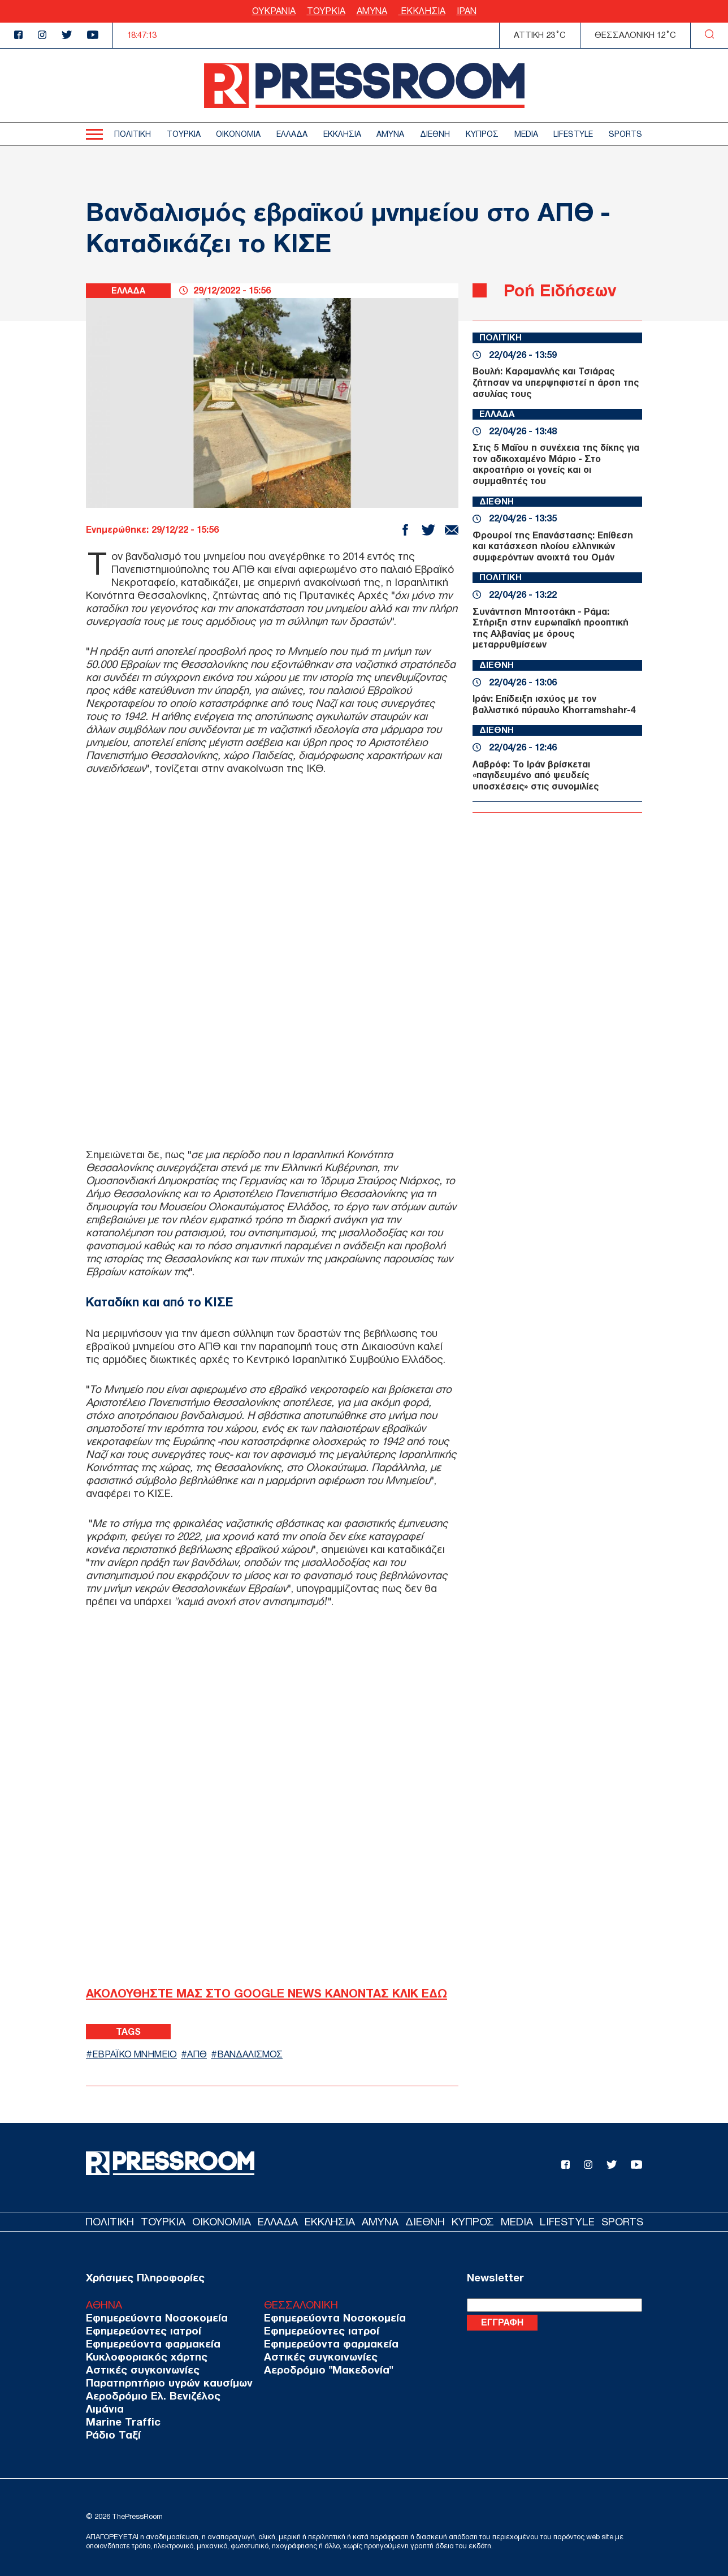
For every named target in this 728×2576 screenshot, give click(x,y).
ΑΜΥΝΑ (372, 11)
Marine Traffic (120, 2421)
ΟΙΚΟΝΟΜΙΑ (238, 134)
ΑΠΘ (202, 2053)
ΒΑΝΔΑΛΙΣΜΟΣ (257, 2053)
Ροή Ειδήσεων (563, 290)
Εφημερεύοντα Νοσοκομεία (152, 2317)
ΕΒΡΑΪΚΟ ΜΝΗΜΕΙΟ (137, 2053)
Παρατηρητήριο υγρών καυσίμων (163, 2382)
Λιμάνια (103, 2408)
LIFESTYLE (573, 134)
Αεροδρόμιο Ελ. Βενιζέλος (148, 2395)
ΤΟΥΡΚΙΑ (326, 11)
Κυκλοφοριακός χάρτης (143, 2356)
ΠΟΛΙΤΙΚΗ (132, 134)
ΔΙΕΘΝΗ (435, 134)
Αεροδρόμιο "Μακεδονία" (312, 2369)
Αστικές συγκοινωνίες (138, 2369)
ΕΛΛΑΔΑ (291, 134)
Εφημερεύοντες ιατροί (139, 2330)
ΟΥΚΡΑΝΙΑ (274, 11)
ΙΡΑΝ (466, 11)
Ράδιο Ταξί (111, 2434)
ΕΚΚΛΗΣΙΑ (421, 11)
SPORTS (625, 134)
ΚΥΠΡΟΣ (482, 134)
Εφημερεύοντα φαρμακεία (148, 2343)
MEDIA (526, 134)
